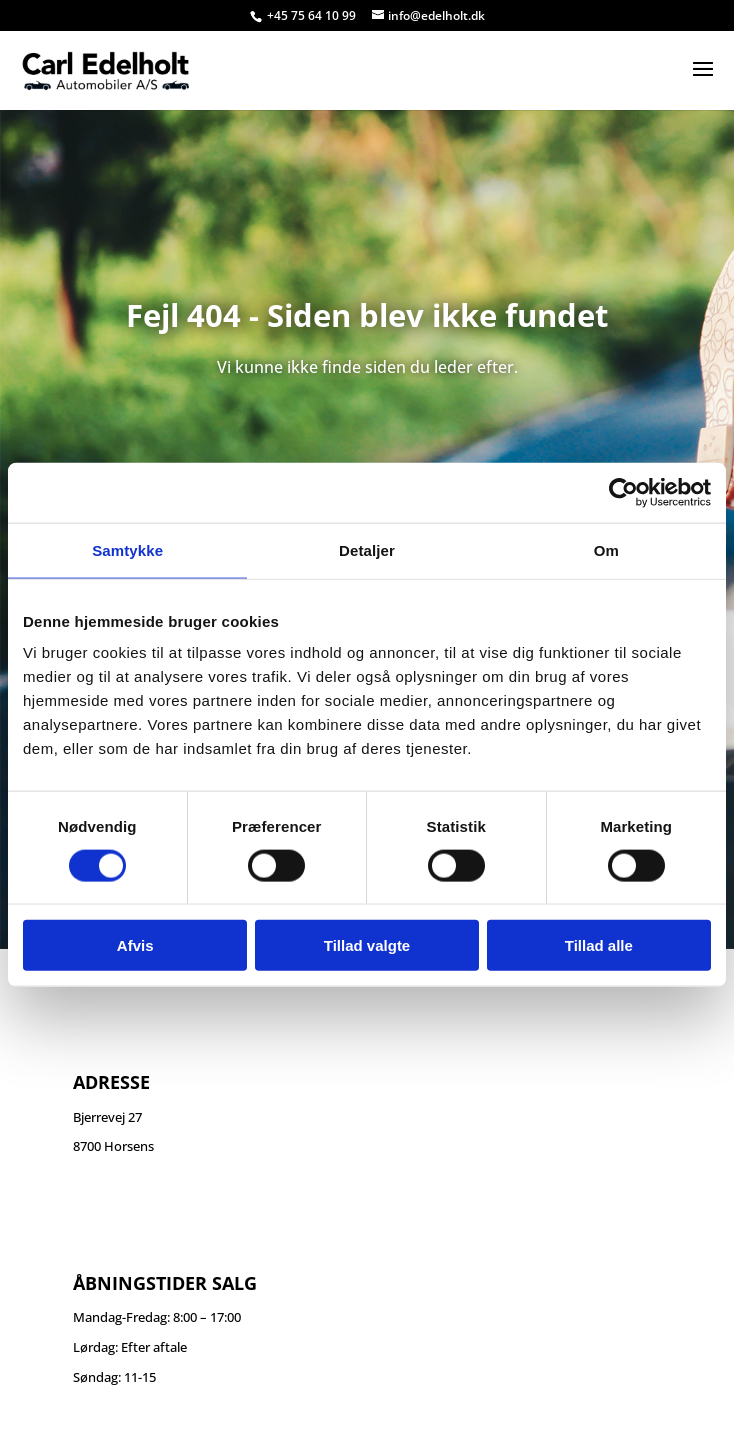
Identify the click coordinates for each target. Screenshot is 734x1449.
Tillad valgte (367, 945)
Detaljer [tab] (367, 549)
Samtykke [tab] (127, 549)
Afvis (135, 945)
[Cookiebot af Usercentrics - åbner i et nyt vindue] (623, 492)
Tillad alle (599, 945)
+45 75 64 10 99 (313, 15)
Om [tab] (606, 549)
